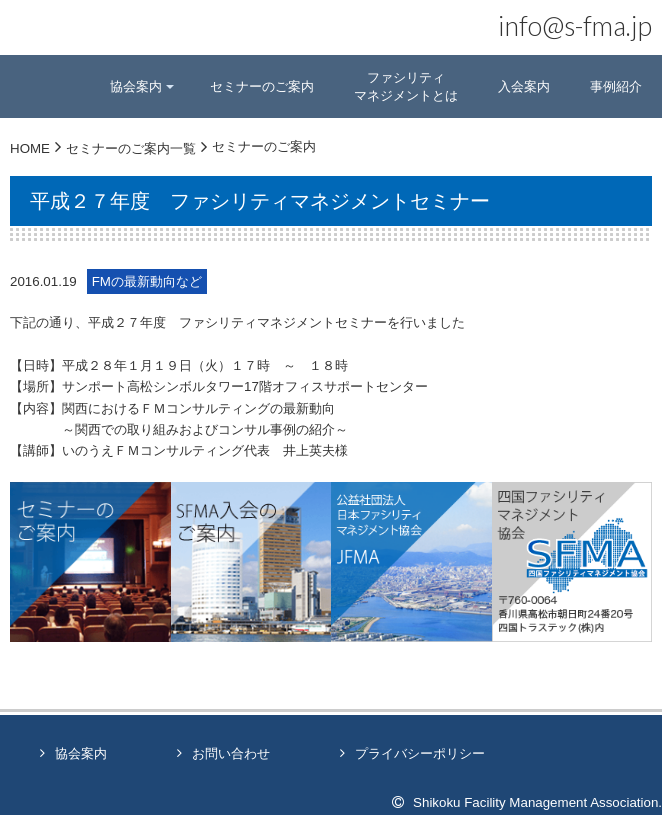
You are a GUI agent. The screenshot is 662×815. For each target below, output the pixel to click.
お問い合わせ (231, 753)
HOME (30, 148)
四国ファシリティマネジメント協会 (72, 35)
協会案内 (81, 753)
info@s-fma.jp (575, 26)
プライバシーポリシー (420, 753)
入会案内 (524, 86)
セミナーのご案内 (262, 86)
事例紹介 (616, 86)
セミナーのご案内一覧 (131, 148)
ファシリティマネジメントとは (406, 86)
